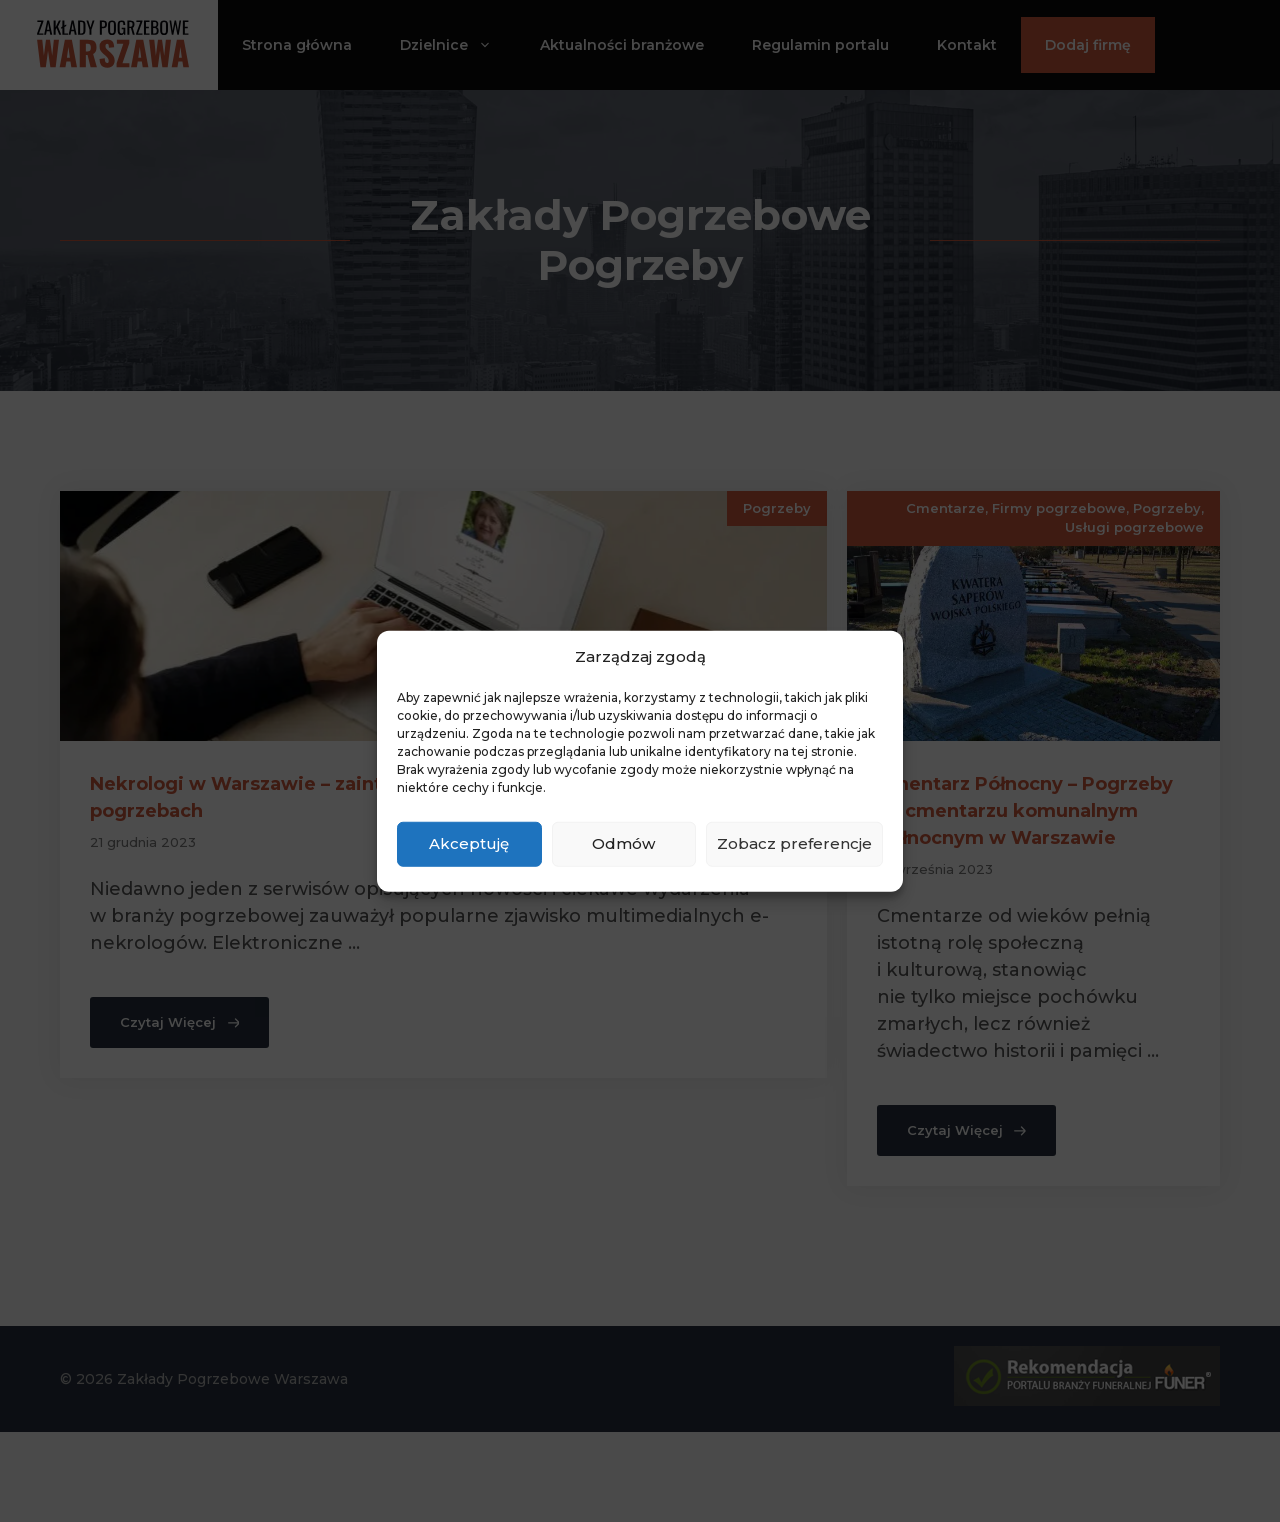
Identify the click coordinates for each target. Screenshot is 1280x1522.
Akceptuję (469, 843)
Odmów (623, 843)
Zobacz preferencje (794, 843)
